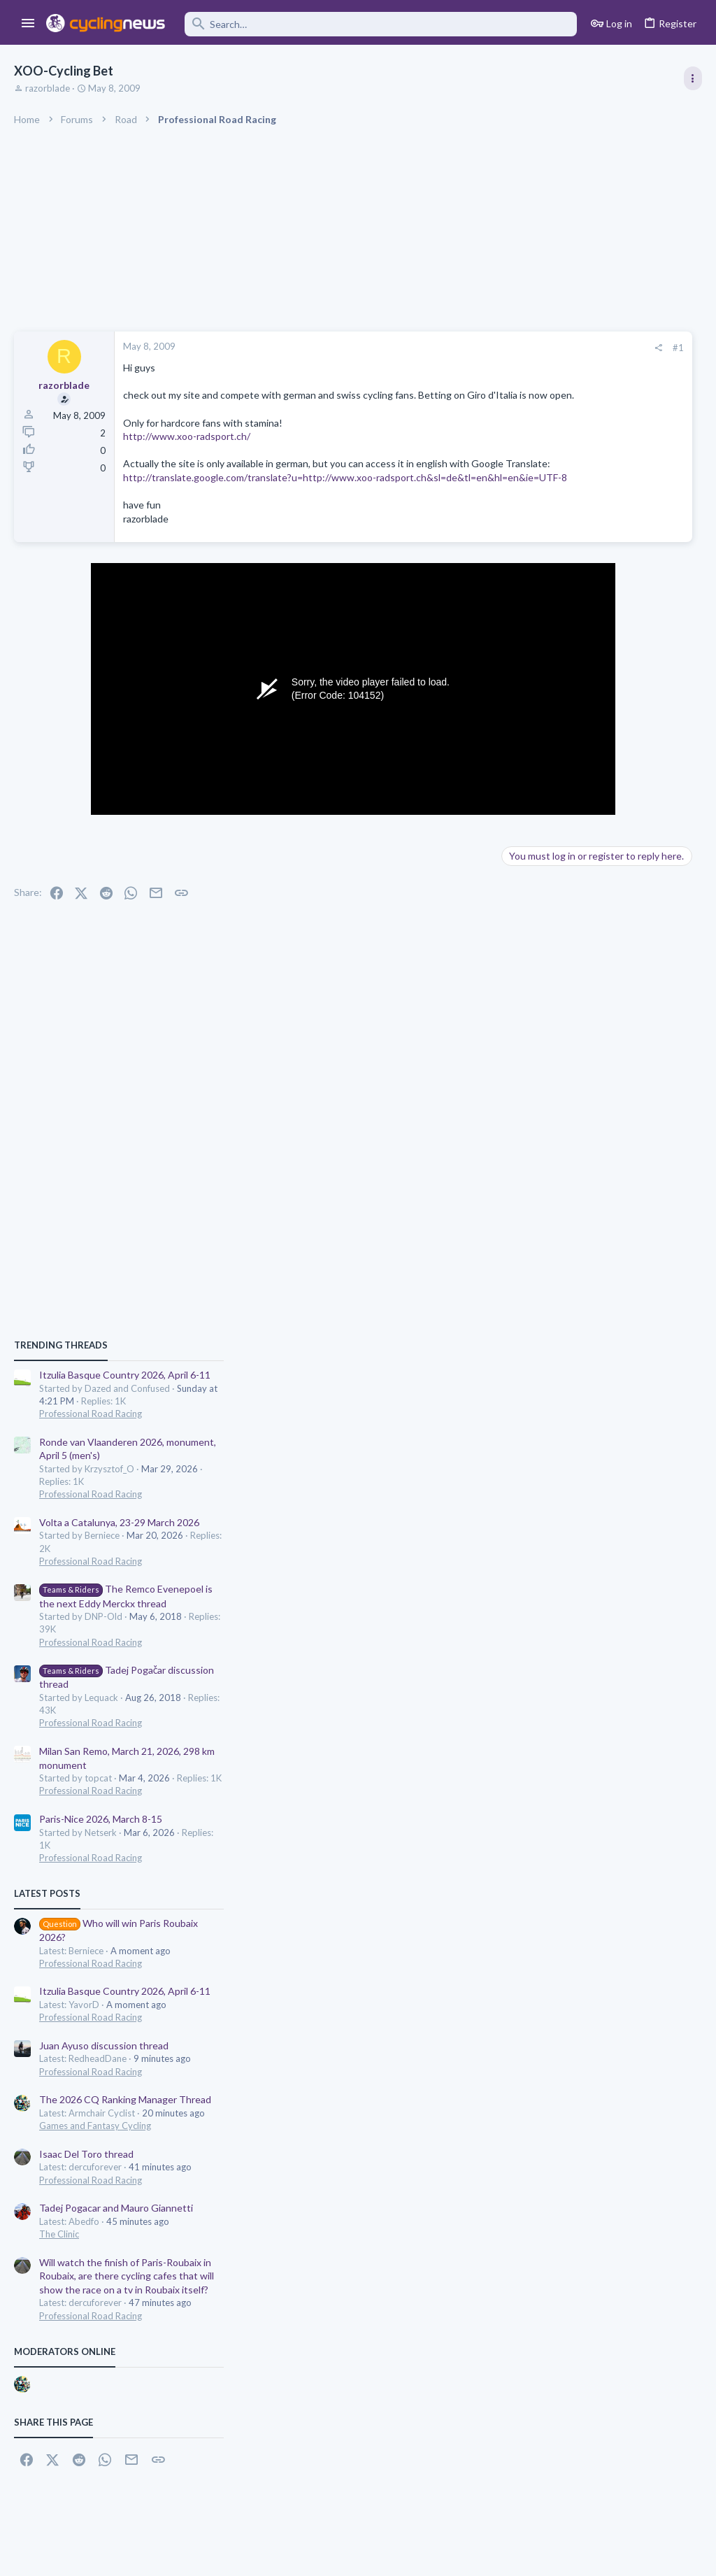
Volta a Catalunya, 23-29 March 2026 (597, 935)
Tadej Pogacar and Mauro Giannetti (594, 1621)
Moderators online (543, 1764)
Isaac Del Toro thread (564, 1566)
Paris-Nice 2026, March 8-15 (578, 1232)
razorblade (47, 88)
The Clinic (537, 1647)
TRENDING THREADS (539, 758)
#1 (464, 347)
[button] (28, 24)
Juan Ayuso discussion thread (582, 1459)
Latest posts (525, 1306)
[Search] (381, 24)
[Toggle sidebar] (693, 78)
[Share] (444, 348)
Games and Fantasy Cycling (573, 1538)
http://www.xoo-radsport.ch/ (186, 450)
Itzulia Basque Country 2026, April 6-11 (603, 788)
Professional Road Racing (568, 826)
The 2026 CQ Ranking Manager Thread (603, 1512)
